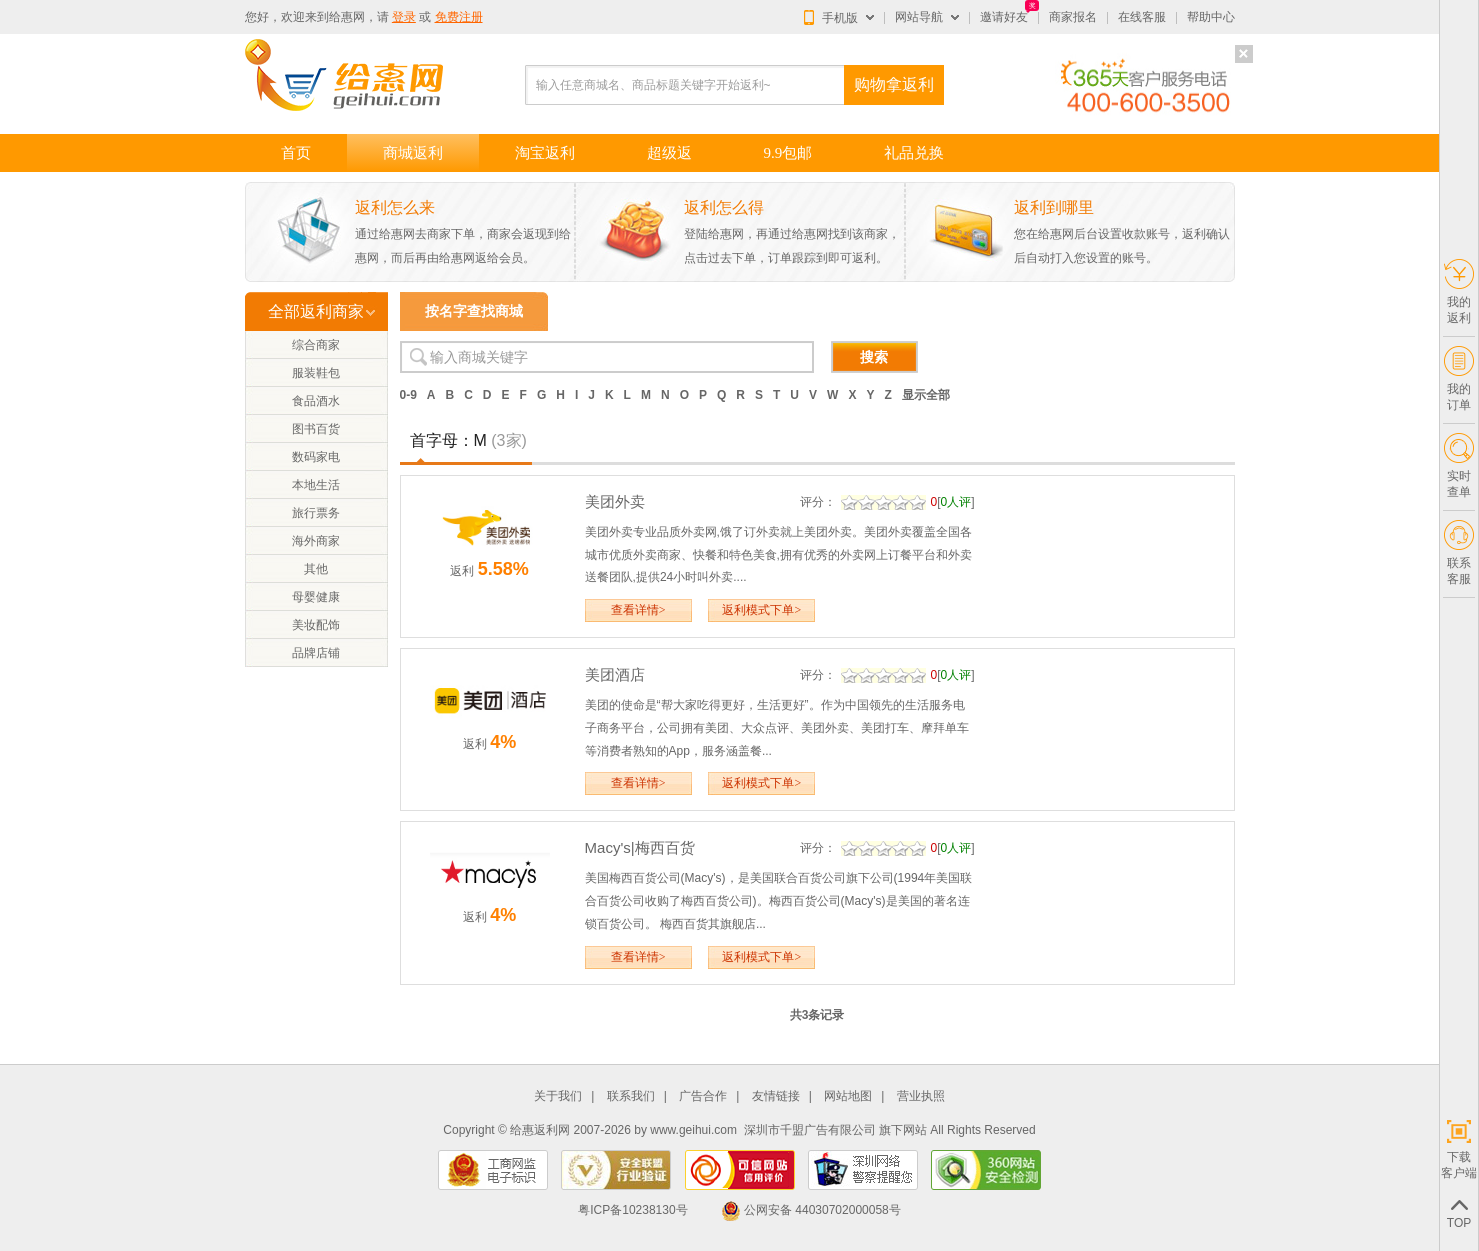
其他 (316, 569)
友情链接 (776, 1096)
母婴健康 (316, 597)
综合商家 (316, 345)
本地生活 (316, 485)
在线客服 (1142, 17)
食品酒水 (316, 401)
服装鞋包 (316, 373)
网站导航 (919, 17)
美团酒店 (615, 674)
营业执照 (921, 1096)
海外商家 (316, 541)
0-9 (408, 395)
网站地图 (848, 1096)
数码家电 (316, 457)
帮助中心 (1211, 17)
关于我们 (558, 1096)
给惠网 (347, 17)
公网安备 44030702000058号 (811, 1210)
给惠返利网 (540, 1130)
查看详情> (638, 610)
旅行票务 (316, 513)
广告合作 (703, 1096)
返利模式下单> (761, 610)
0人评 (956, 502)
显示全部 (926, 395)
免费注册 (459, 17)
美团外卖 (615, 501)
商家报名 (1073, 17)
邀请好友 (1004, 17)
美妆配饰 (316, 625)
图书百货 (316, 429)
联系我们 (631, 1096)
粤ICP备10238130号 (632, 1210)
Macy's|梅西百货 (640, 847)
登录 (404, 17)
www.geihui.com (693, 1130)
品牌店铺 (316, 653)
